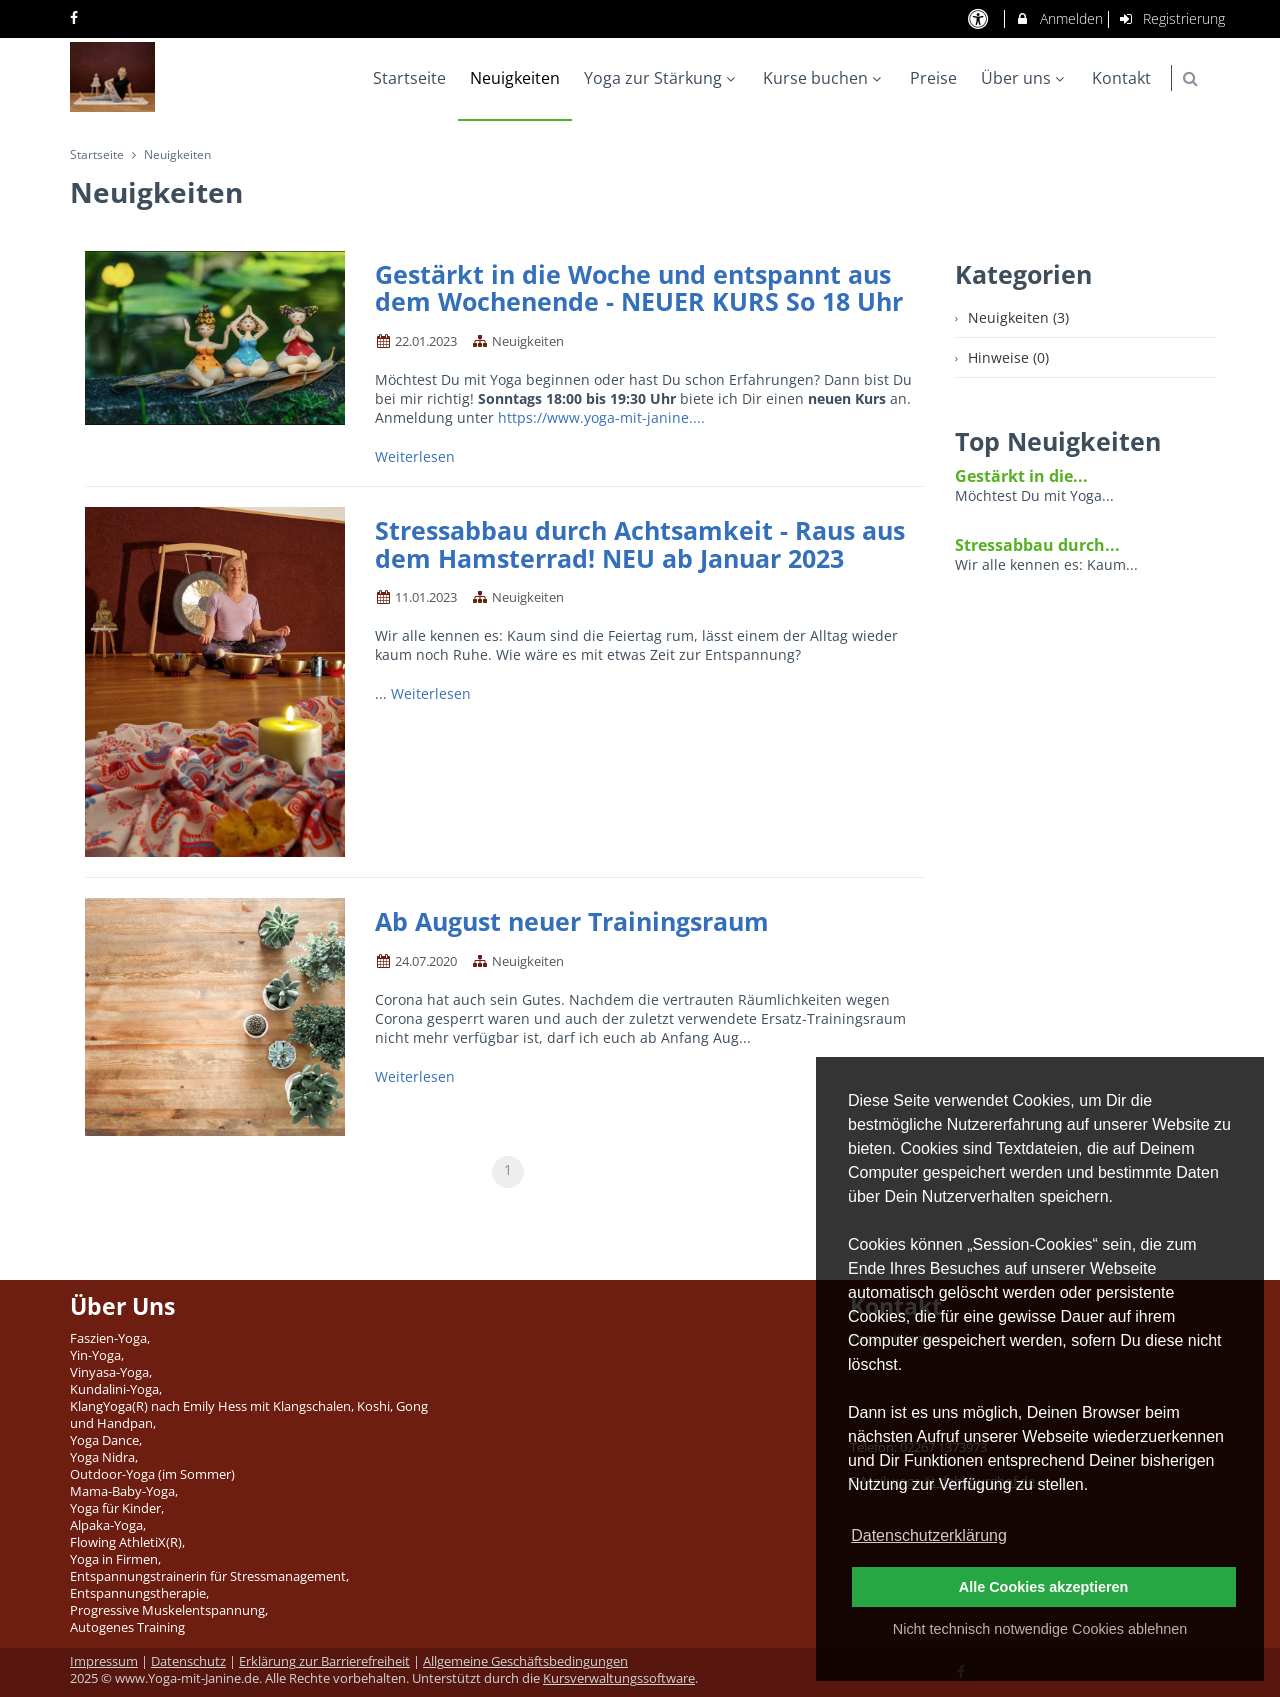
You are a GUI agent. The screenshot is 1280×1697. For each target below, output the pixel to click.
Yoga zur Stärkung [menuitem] (662, 78)
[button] (1190, 78)
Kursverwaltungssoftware (619, 1678)
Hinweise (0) (1008, 357)
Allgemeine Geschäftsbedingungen (525, 1661)
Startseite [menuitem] (409, 78)
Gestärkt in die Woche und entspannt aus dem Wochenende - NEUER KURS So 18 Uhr (639, 288)
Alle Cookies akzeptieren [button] (1044, 1587)
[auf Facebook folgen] (76, 17)
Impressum (104, 1661)
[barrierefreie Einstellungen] (979, 18)
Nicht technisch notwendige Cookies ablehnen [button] (1040, 1629)
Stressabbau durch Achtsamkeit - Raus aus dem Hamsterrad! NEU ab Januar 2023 (640, 544)
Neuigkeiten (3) (1018, 317)
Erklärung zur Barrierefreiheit (324, 1661)
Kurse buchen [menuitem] (824, 78)
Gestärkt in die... (1021, 476)
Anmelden (1058, 18)
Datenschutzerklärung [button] (929, 1535)
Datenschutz (188, 1661)
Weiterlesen (417, 456)
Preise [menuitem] (933, 78)
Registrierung (1172, 18)
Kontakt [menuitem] (1121, 78)
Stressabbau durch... (1037, 545)
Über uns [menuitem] (1025, 78)
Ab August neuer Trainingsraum (572, 921)
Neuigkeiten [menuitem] (515, 78)
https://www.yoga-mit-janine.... (601, 417)
